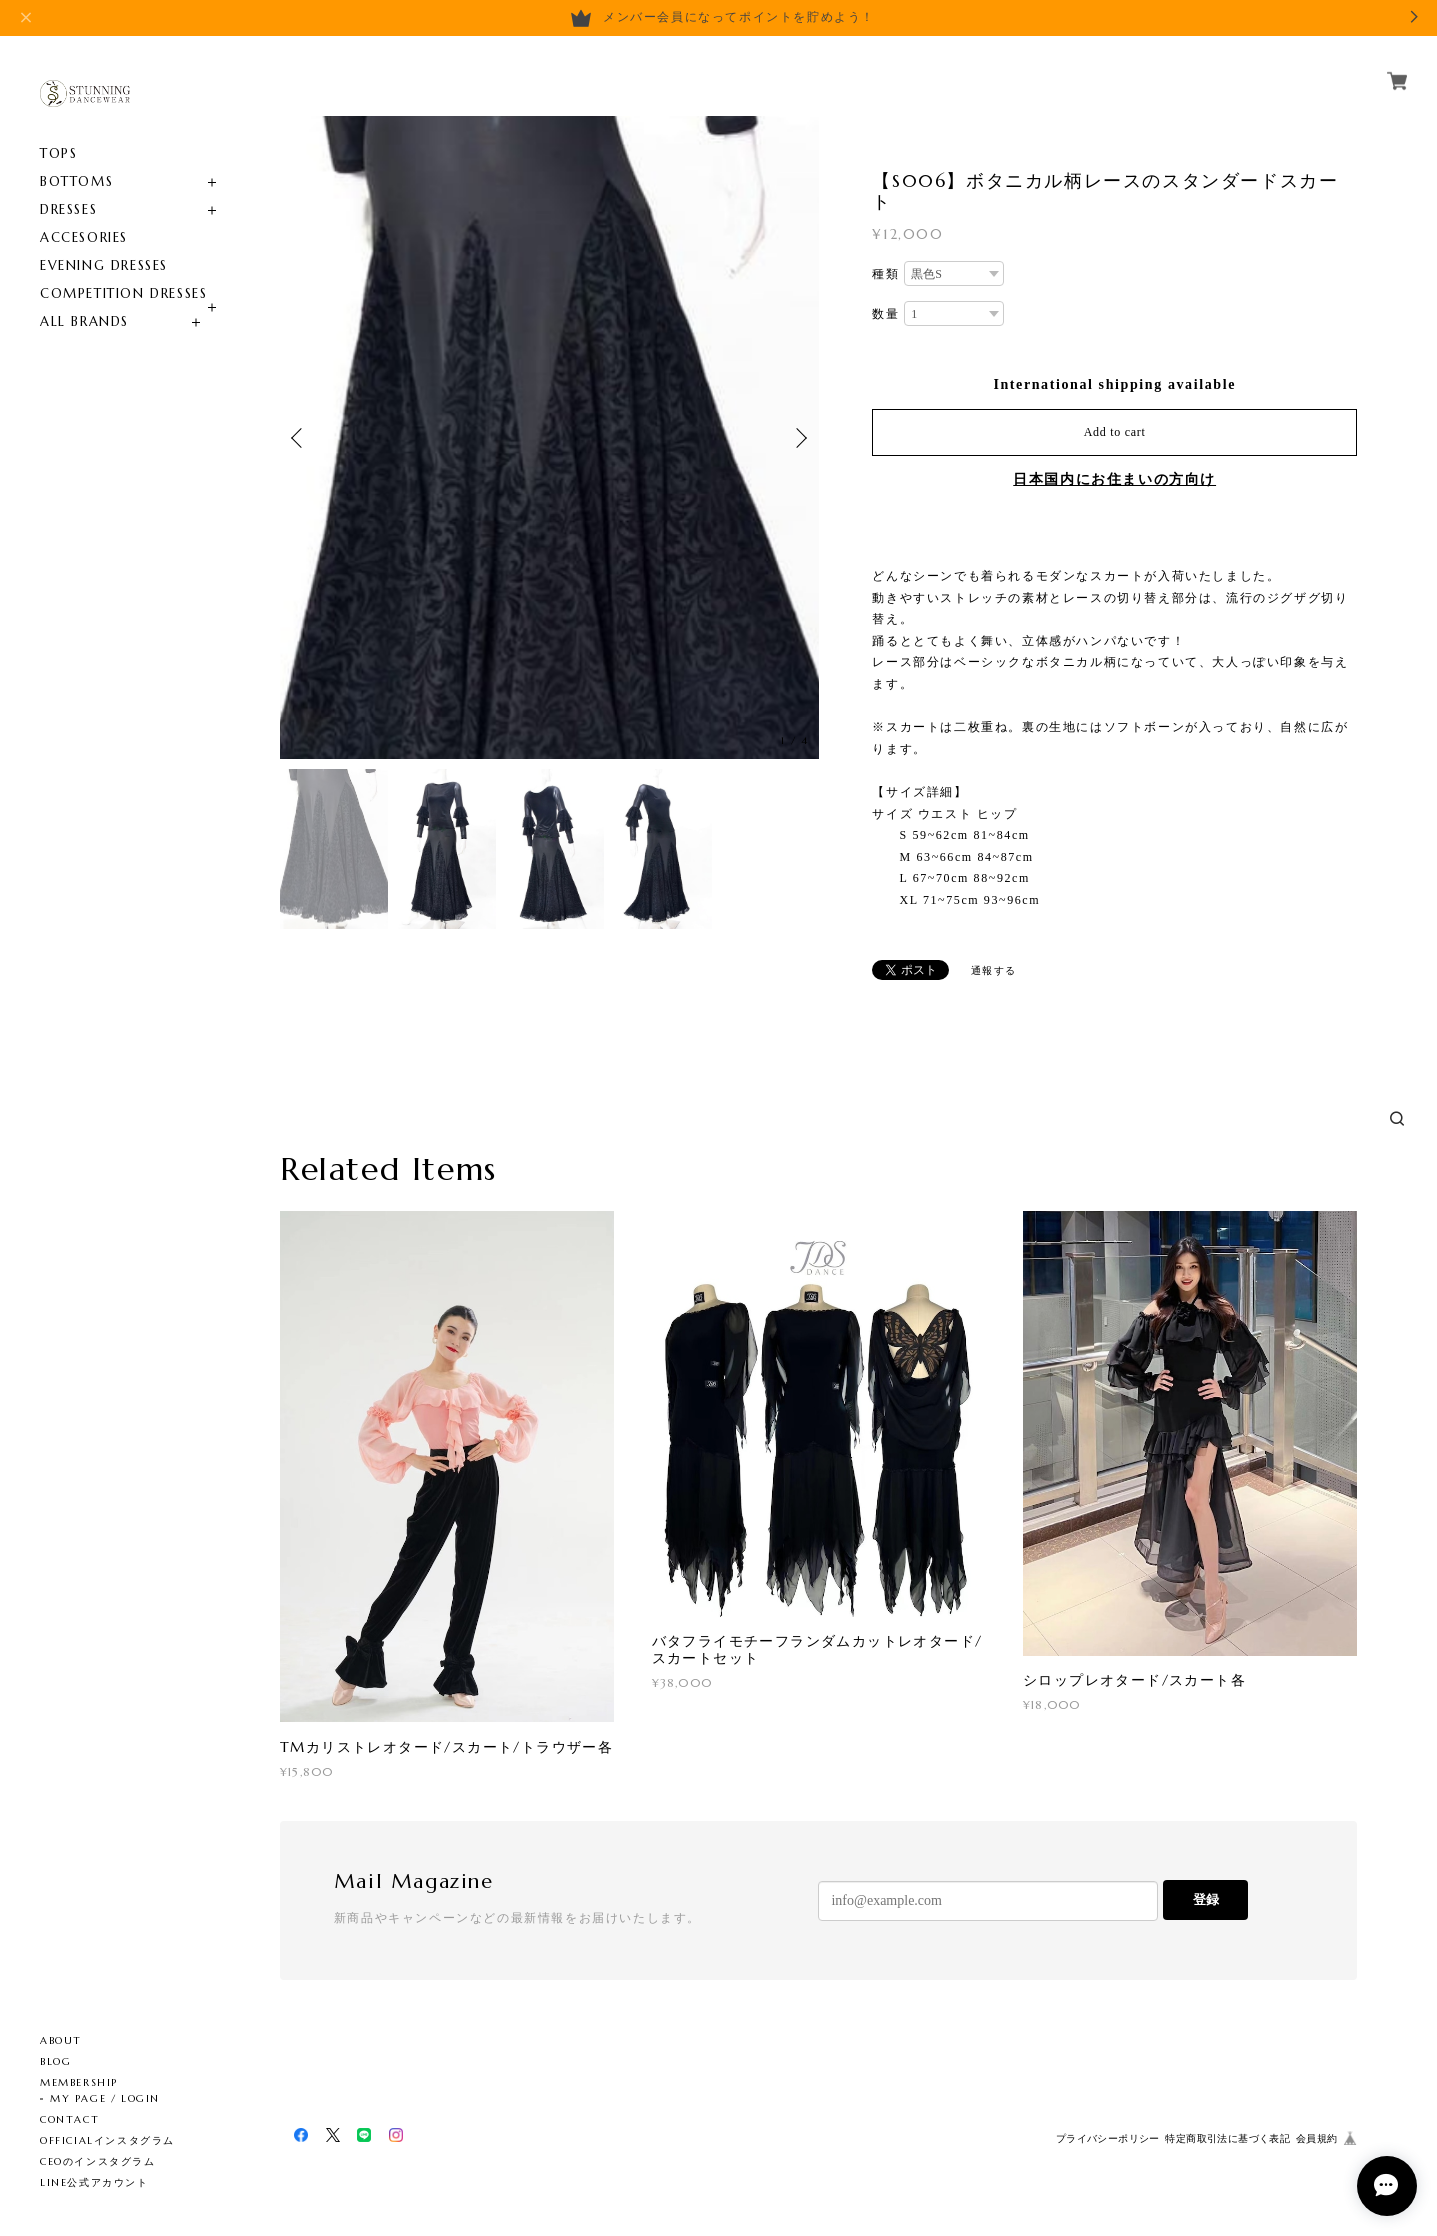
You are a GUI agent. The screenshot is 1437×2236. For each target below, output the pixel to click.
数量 (885, 314)
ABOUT (61, 2040)
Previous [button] (300, 438)
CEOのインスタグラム (98, 2161)
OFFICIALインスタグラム (107, 2140)
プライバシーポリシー (1108, 2138)
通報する (994, 970)
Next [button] (799, 438)
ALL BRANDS (84, 321)
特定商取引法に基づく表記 (1227, 2138)
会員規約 (1317, 2138)
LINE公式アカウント (94, 2182)
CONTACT (69, 2119)
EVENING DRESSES (104, 265)
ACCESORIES (84, 237)
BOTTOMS (76, 181)
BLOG (55, 2061)
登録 (1206, 1899)
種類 (885, 274)
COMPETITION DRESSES (123, 293)
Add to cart (1115, 432)
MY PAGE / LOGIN (105, 2098)
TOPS (58, 153)
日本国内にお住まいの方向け (1114, 479)
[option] (549, 437)
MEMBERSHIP (79, 2082)
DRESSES (68, 209)
